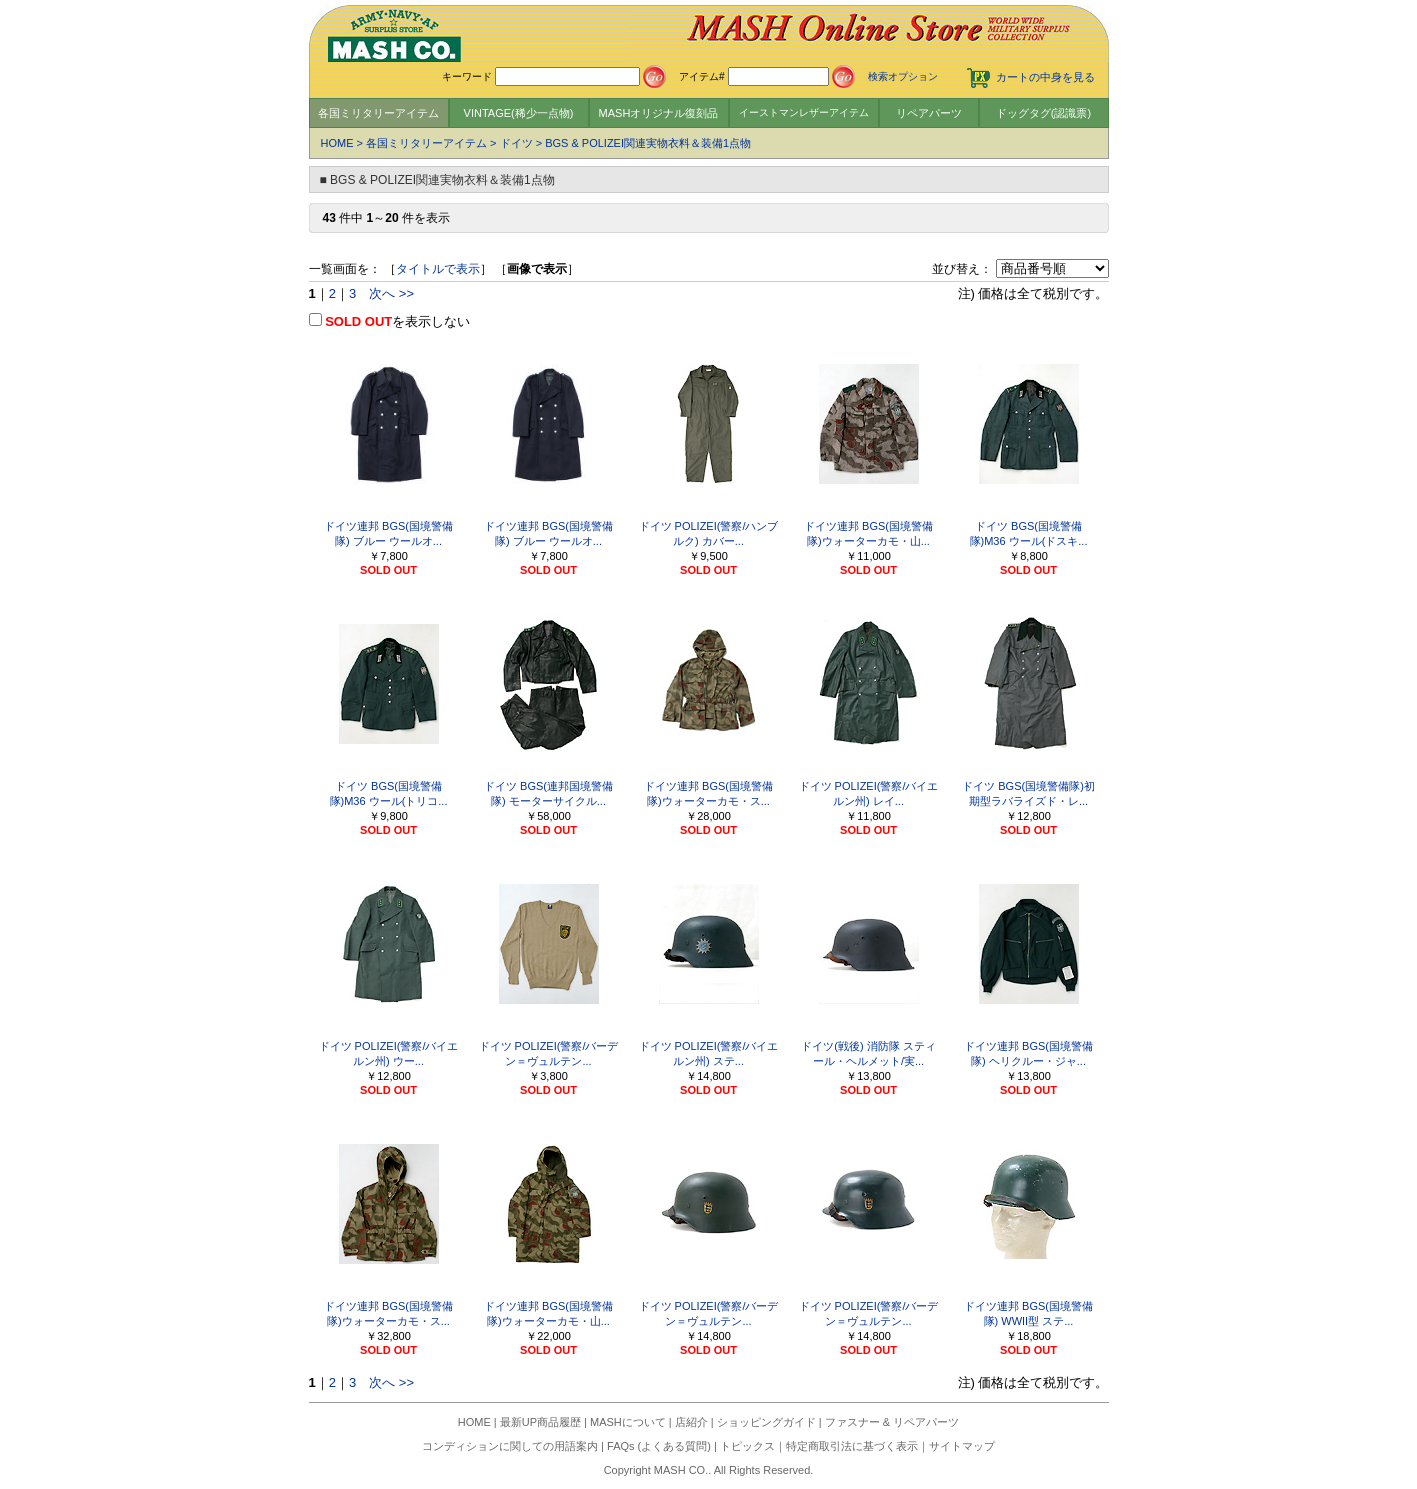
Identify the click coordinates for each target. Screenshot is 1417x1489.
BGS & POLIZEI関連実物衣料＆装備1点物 (648, 143)
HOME (337, 143)
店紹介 (691, 1422)
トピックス (747, 1446)
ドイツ (516, 143)
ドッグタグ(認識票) (1043, 113)
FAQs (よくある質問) (659, 1446)
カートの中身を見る (1045, 77)
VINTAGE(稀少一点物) (519, 113)
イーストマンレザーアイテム (804, 112)
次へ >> (391, 293)
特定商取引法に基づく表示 (852, 1446)
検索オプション (903, 76)
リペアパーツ (929, 113)
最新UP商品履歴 (540, 1422)
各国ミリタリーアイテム (378, 113)
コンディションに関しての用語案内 (510, 1446)
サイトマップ (962, 1446)
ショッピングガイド (766, 1422)
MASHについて (628, 1422)
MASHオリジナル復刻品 (659, 113)
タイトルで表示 (438, 269)
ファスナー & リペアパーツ (892, 1422)
